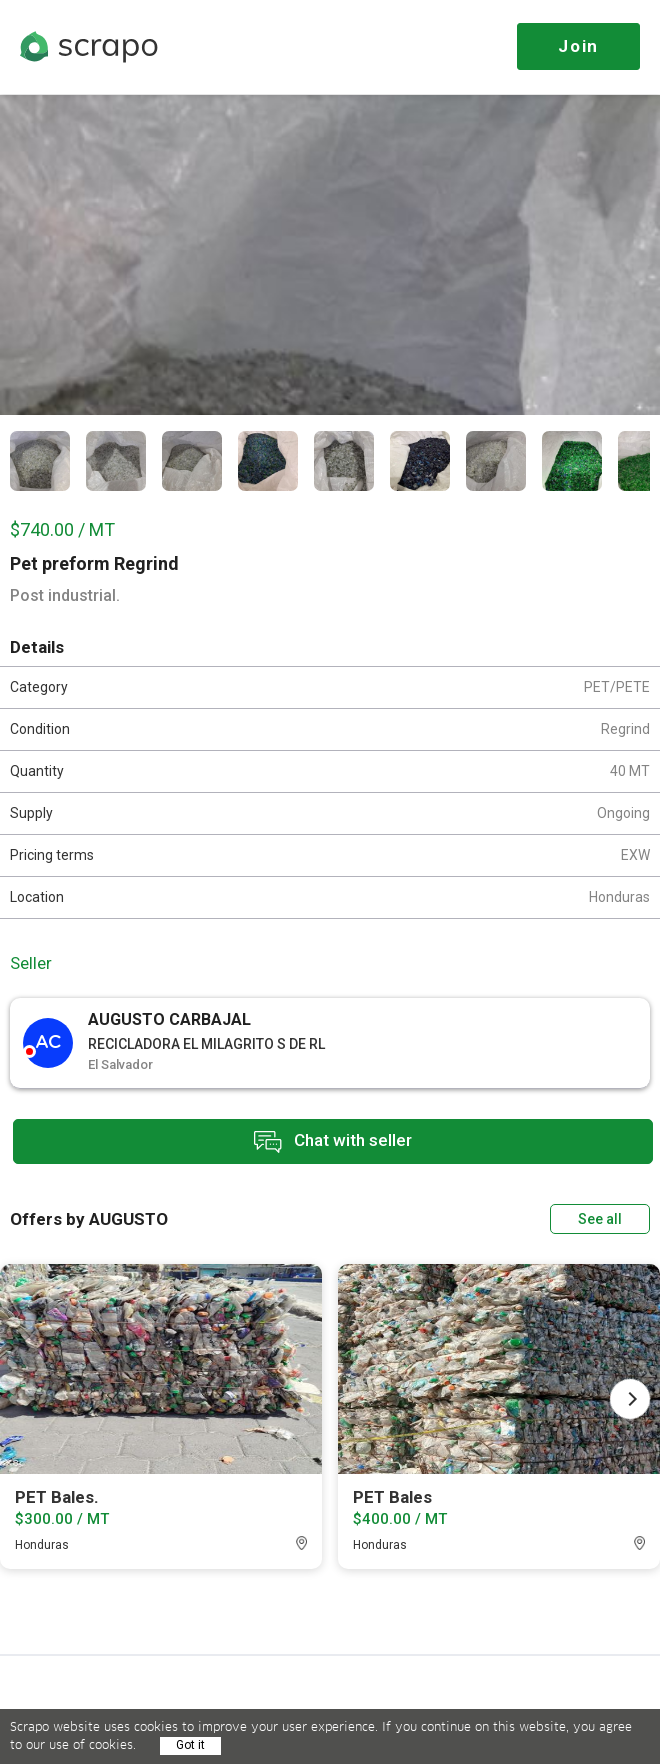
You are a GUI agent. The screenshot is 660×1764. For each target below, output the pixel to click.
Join (578, 46)
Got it (190, 1745)
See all (600, 1219)
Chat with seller (333, 1141)
